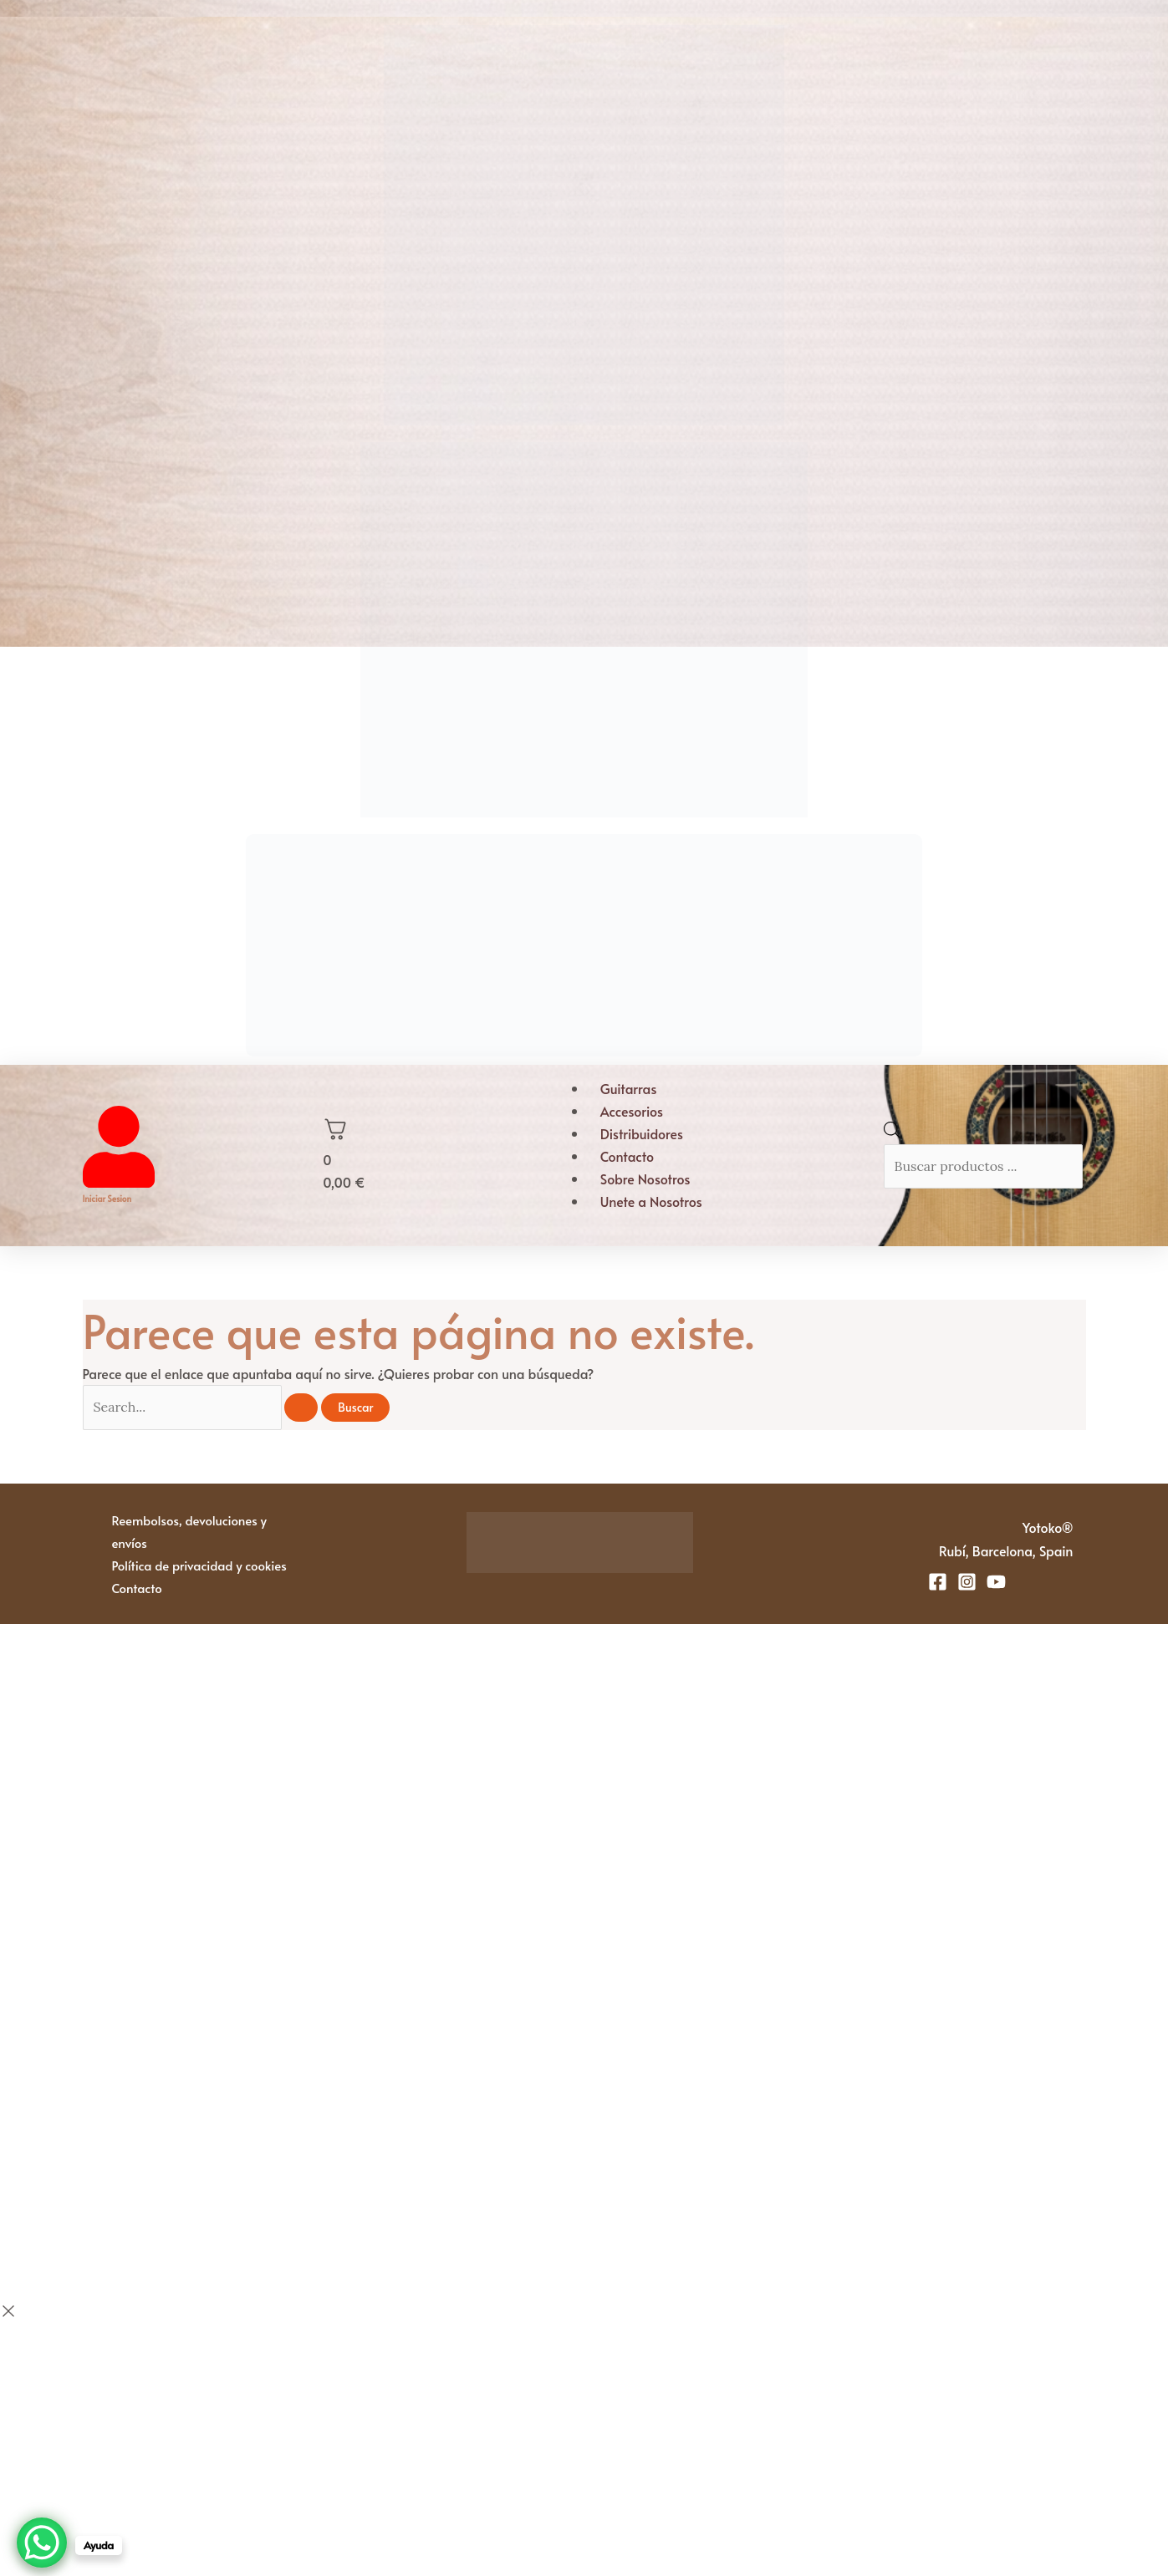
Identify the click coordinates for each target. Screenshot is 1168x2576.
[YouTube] (996, 1581)
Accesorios (631, 1111)
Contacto (627, 1156)
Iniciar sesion (107, 1198)
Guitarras (628, 1088)
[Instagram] (967, 1581)
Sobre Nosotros (645, 1178)
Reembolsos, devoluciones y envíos (189, 1531)
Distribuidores (641, 1133)
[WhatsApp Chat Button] (42, 2542)
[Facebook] (937, 1581)
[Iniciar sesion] (119, 1182)
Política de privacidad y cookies (199, 1565)
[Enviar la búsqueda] (301, 1407)
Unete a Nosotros (651, 1201)
